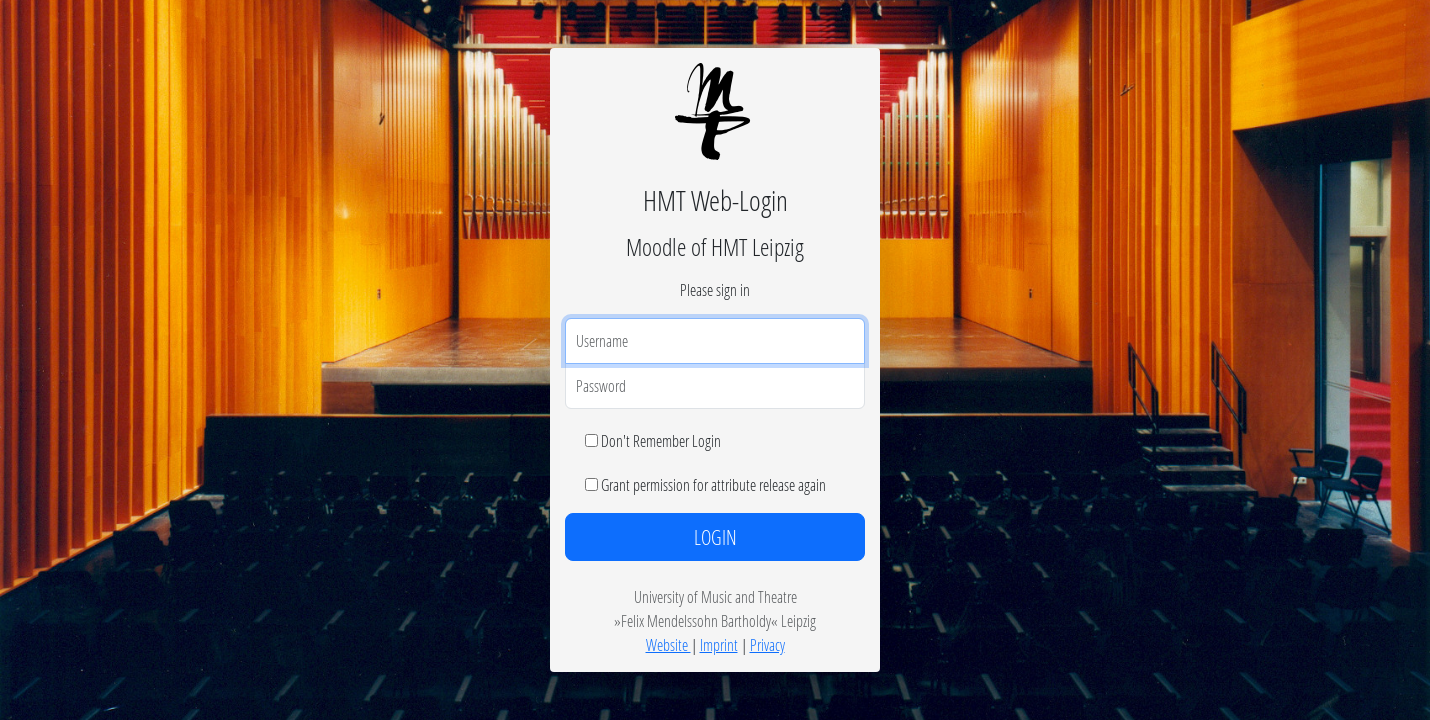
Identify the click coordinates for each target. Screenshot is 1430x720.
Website (668, 644)
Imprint (719, 644)
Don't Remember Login (661, 440)
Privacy (767, 644)
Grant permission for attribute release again (713, 484)
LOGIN (715, 537)
